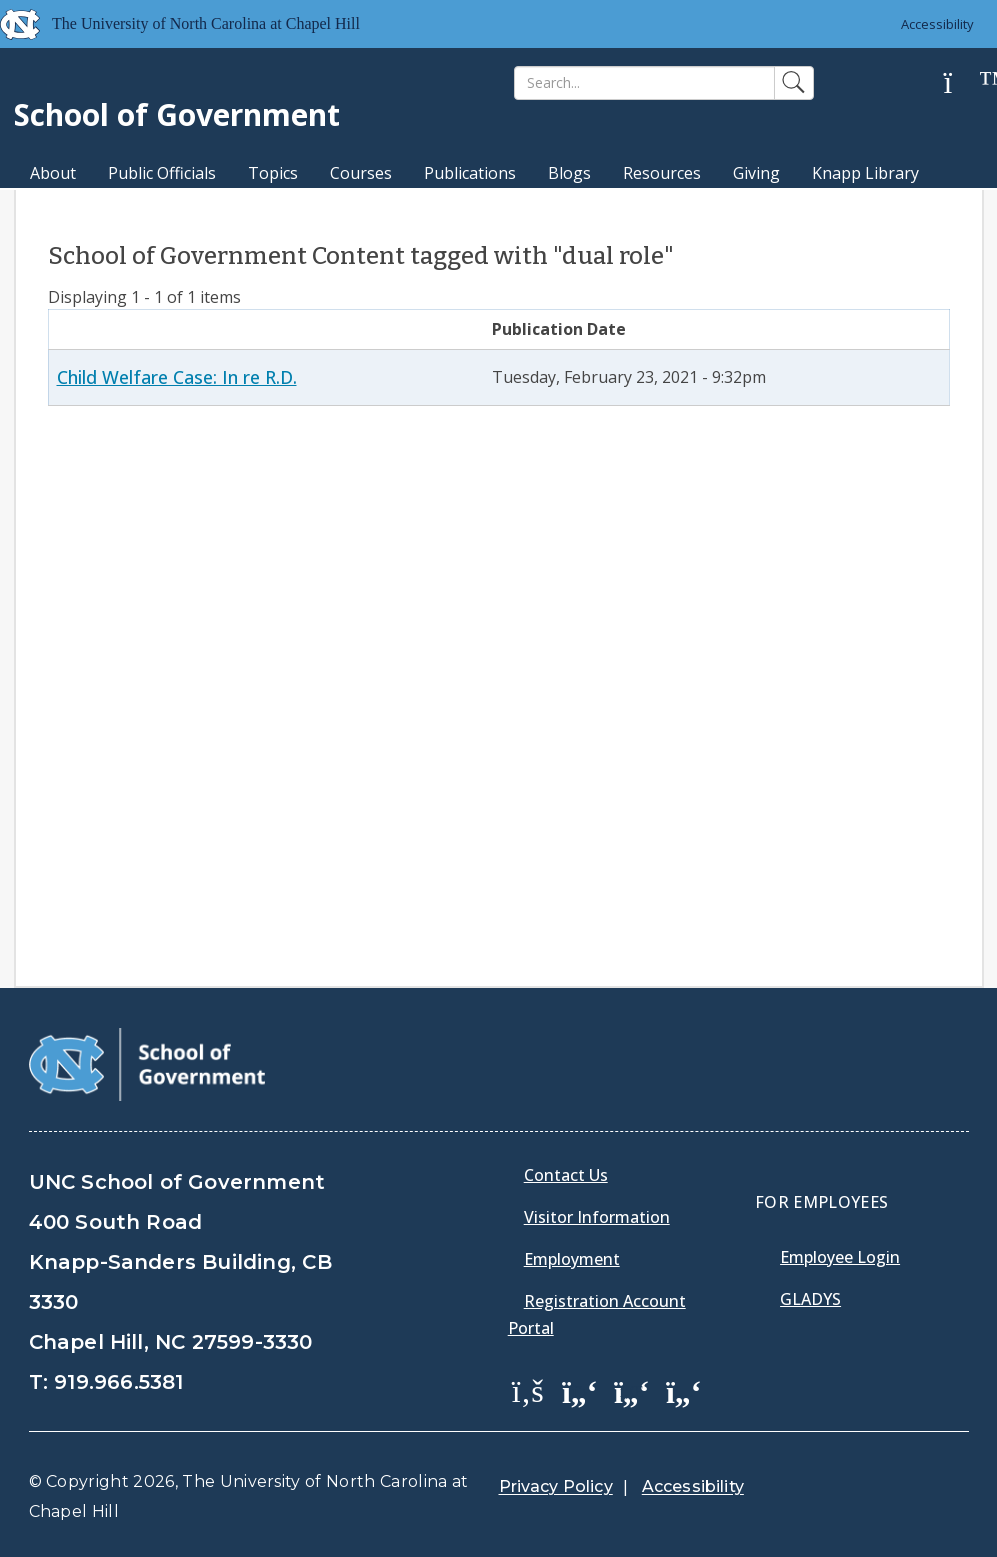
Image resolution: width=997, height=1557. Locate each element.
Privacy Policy (556, 1486)
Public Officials (162, 173)
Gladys (810, 1299)
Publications (470, 173)
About (53, 173)
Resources (662, 173)
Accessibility (937, 24)
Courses (361, 173)
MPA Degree (77, 208)
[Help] (963, 83)
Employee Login (840, 1257)
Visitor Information (597, 1217)
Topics (273, 173)
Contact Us (566, 1175)
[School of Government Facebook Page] (528, 1390)
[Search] (644, 83)
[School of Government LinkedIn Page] (632, 1390)
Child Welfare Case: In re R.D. (177, 377)
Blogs (569, 173)
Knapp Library (865, 173)
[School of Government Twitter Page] (580, 1390)
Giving (756, 173)
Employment (572, 1259)
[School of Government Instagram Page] (684, 1390)
